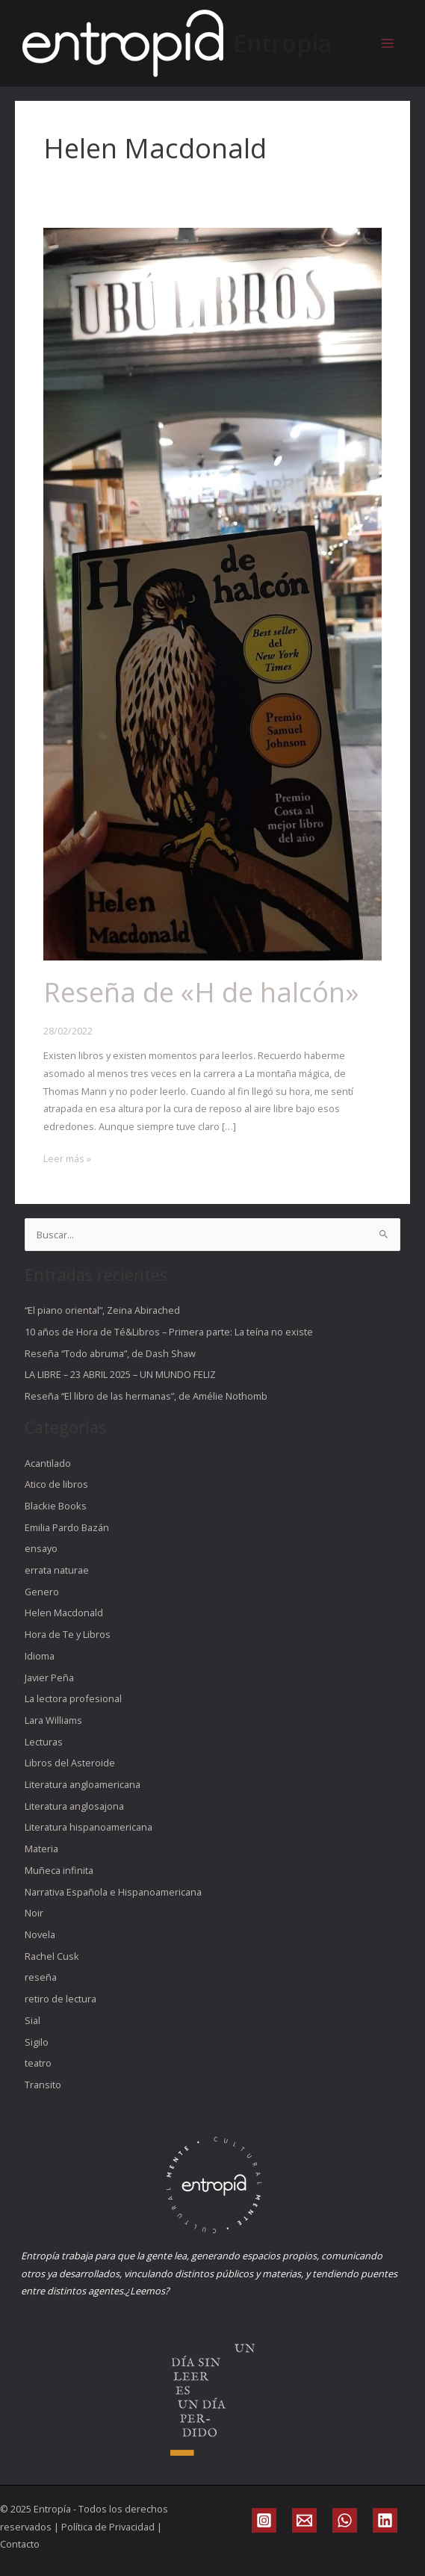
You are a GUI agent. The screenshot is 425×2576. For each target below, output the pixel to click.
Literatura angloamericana (82, 1784)
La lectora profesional (73, 1698)
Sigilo (37, 2042)
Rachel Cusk (52, 1956)
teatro (38, 2063)
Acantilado (48, 1463)
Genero (42, 1591)
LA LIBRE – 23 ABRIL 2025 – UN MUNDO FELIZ (120, 1374)
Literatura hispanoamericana (88, 1827)
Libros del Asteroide (70, 1762)
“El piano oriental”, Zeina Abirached (102, 1310)
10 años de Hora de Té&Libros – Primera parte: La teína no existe (169, 1331)
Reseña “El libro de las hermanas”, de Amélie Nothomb (146, 1396)
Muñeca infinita (59, 1870)
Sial (32, 2020)
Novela (40, 1934)
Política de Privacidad (108, 2526)
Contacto (20, 2544)
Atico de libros (56, 1484)
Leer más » (67, 1157)
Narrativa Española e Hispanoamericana (113, 1892)
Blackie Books (56, 1505)
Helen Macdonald (64, 1612)
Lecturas (44, 1741)
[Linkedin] (385, 2520)
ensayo (41, 1548)
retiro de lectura (60, 1998)
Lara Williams (53, 1720)
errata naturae (57, 1570)
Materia (41, 1848)
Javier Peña (49, 1677)
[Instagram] (264, 2520)
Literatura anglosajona (74, 1806)
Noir (34, 1912)
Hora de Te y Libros (68, 1634)
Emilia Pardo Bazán (67, 1527)
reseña (41, 1977)
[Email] (304, 2520)
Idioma (40, 1656)
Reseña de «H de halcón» (201, 992)
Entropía (282, 43)
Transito (43, 2084)
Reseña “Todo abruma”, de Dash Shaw (110, 1353)
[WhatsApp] (344, 2520)
